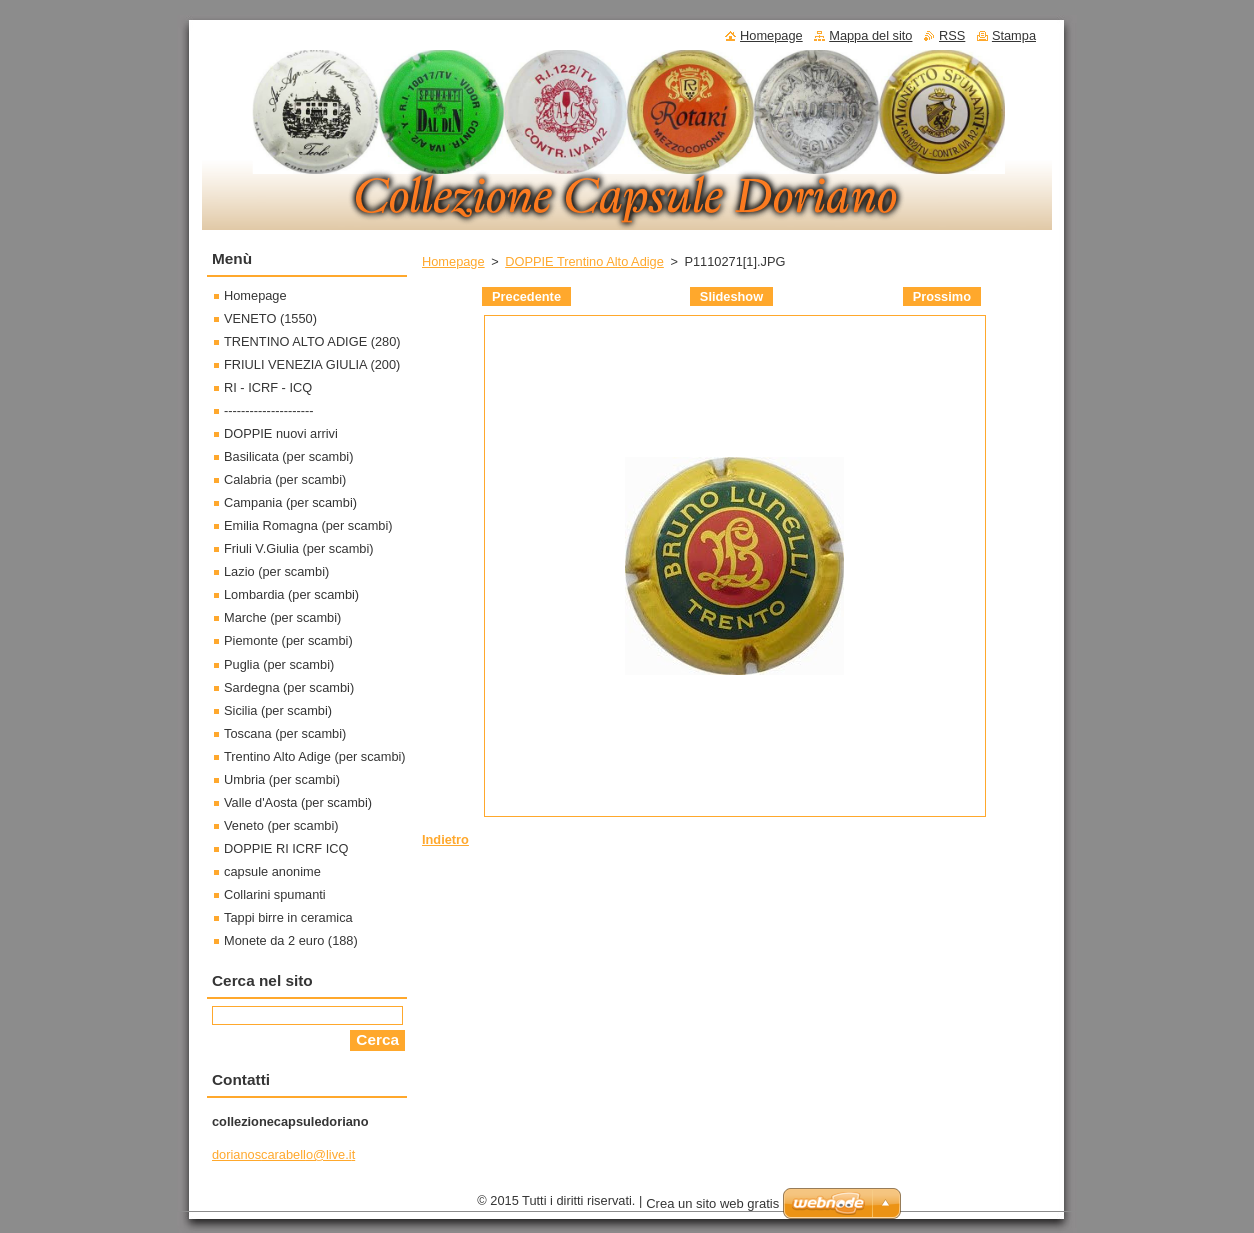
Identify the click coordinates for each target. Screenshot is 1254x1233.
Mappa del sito (870, 35)
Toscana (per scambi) (285, 733)
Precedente (526, 296)
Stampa (1014, 35)
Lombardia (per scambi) (291, 594)
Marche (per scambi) (282, 617)
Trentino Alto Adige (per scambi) (315, 756)
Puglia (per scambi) (279, 664)
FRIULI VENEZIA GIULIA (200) (312, 364)
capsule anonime (272, 871)
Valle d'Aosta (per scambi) (298, 802)
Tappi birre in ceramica (288, 917)
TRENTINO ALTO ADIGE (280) (312, 341)
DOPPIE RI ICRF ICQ (286, 848)
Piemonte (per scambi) (288, 640)
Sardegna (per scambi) (289, 687)
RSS (952, 35)
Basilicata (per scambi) (288, 456)
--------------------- (269, 410)
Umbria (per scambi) (282, 779)
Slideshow (731, 296)
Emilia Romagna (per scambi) (308, 525)
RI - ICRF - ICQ (268, 387)
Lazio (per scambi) (276, 571)
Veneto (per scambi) (281, 825)
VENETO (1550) (270, 318)
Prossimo (942, 296)
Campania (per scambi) (290, 502)
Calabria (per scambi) (285, 479)
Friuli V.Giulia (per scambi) (299, 548)
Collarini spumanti (275, 894)
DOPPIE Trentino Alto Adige (584, 261)
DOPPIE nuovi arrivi (281, 433)
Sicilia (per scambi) (278, 710)
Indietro (445, 839)
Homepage (453, 261)
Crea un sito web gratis (712, 1203)
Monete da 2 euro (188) (291, 940)
